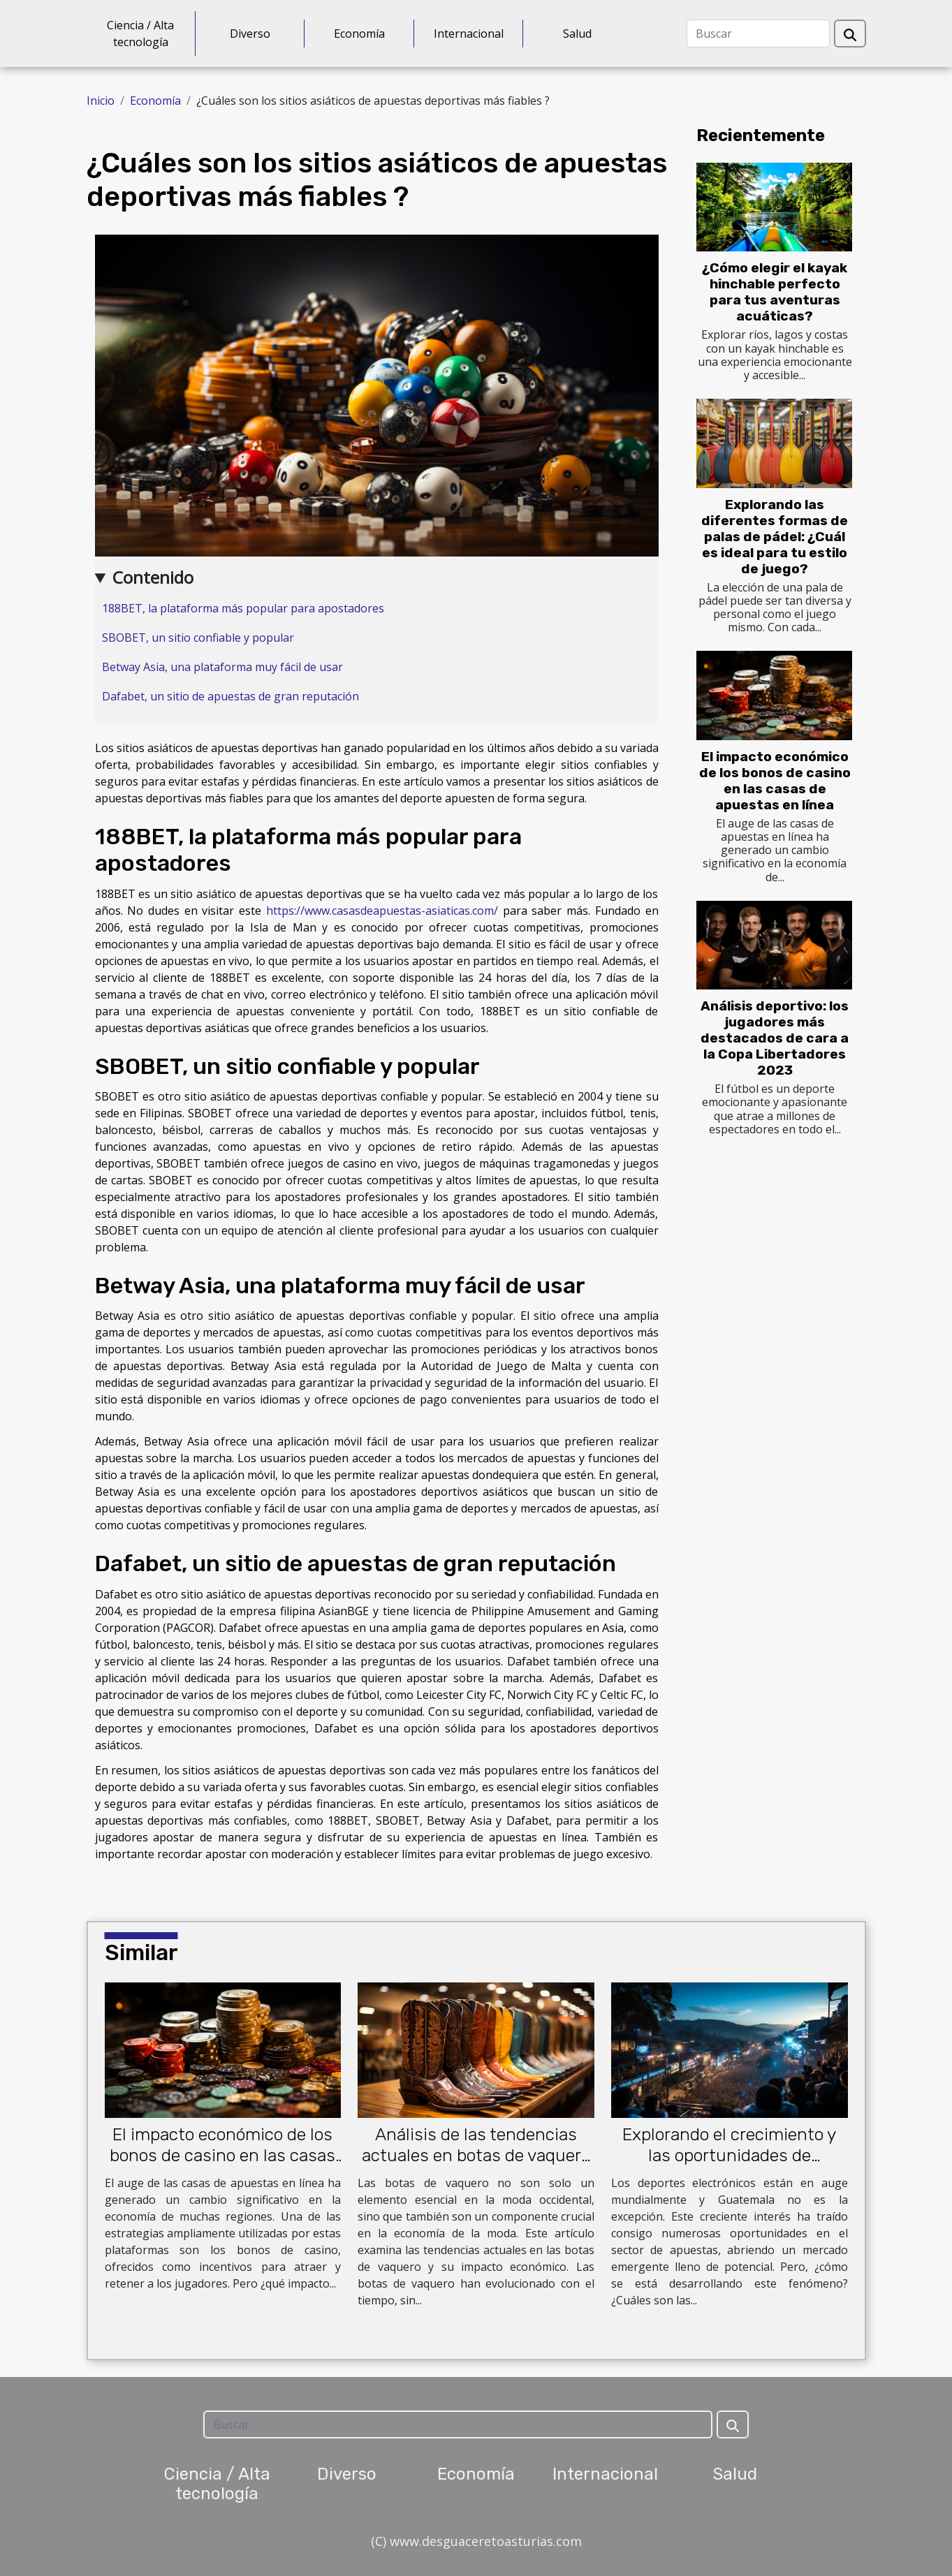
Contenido (152, 577)
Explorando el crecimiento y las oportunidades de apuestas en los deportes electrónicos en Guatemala (729, 2165)
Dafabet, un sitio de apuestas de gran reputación (230, 696)
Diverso (250, 33)
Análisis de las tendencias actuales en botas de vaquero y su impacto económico (476, 2155)
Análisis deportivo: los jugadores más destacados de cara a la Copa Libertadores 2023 (775, 1038)
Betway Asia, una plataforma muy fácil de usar (222, 667)
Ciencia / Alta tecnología (140, 33)
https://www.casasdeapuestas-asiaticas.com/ (382, 910)
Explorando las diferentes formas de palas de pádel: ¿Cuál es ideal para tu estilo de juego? (774, 536)
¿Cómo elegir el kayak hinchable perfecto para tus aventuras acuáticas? (774, 292)
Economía (359, 33)
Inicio (101, 100)
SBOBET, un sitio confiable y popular (198, 637)
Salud (577, 33)
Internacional (469, 33)
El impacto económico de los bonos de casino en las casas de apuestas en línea (775, 781)
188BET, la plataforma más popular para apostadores (243, 608)
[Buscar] (758, 33)
